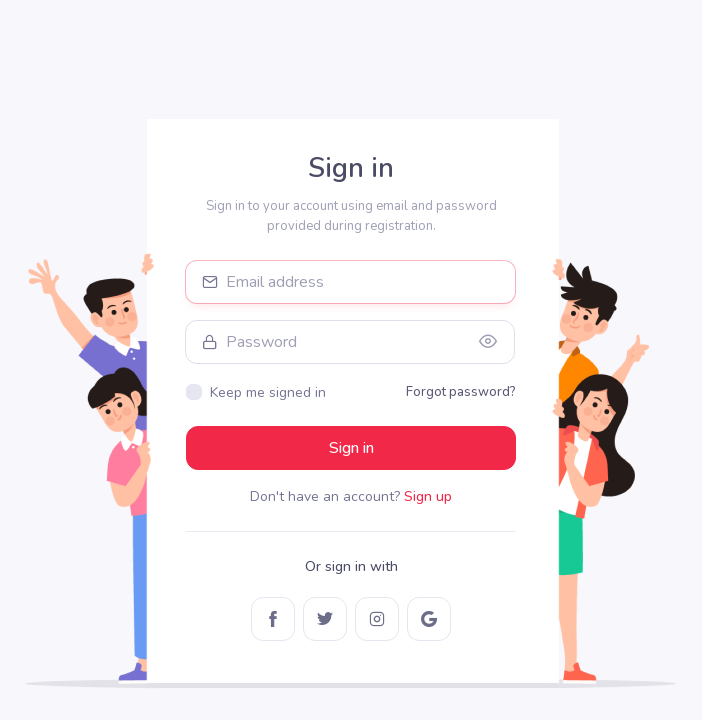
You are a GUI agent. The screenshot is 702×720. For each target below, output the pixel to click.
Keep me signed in (268, 392)
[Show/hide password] (488, 342)
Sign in (351, 448)
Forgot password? (461, 392)
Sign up (428, 496)
